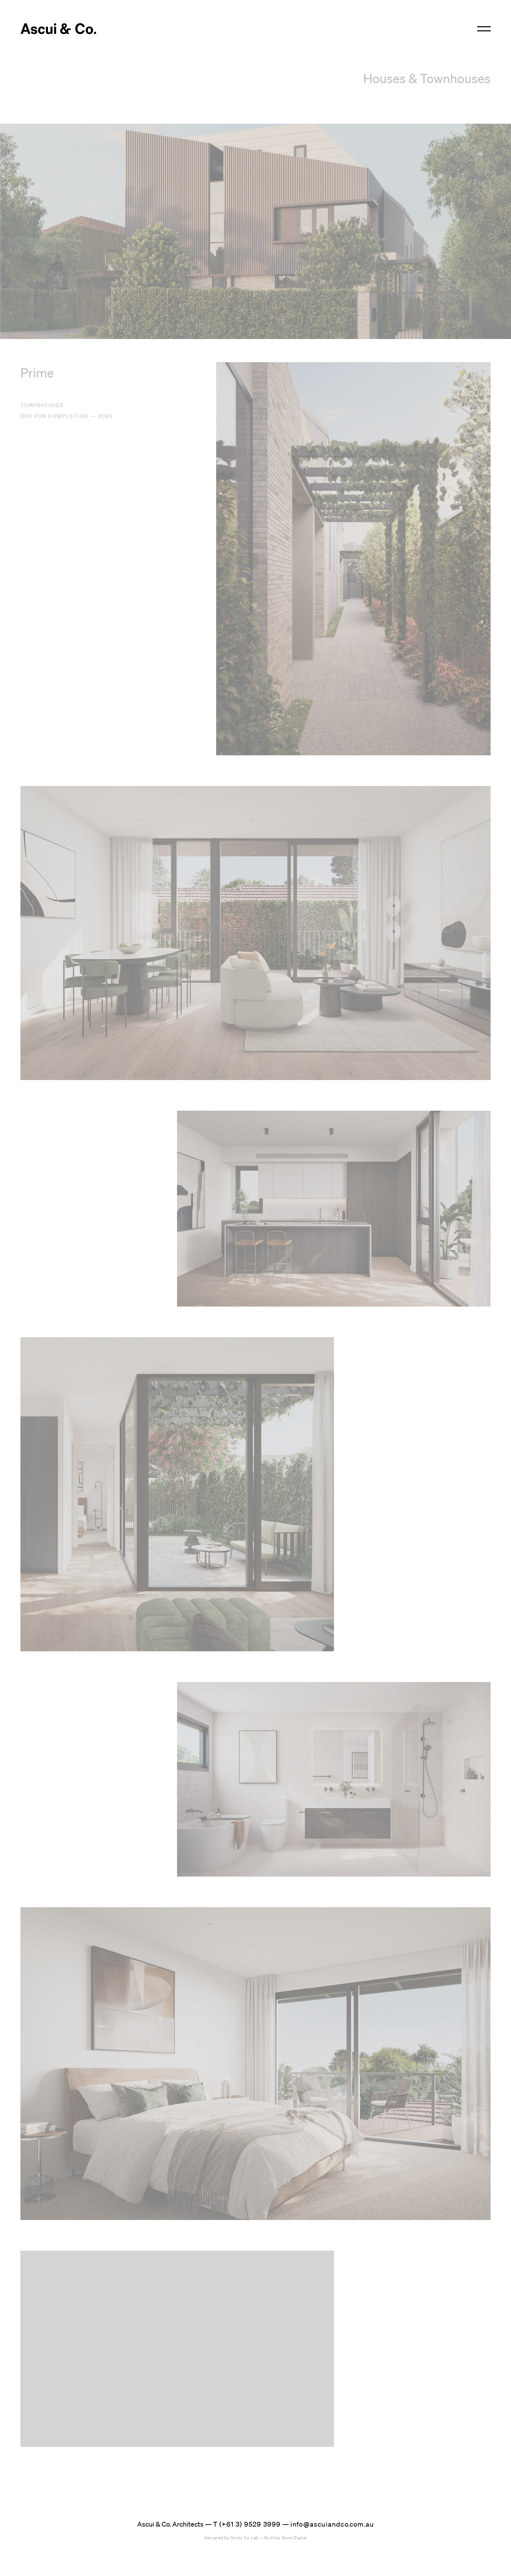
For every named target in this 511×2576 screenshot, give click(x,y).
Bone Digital (286, 2538)
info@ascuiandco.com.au (332, 2524)
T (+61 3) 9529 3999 (247, 2524)
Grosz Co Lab (231, 2538)
